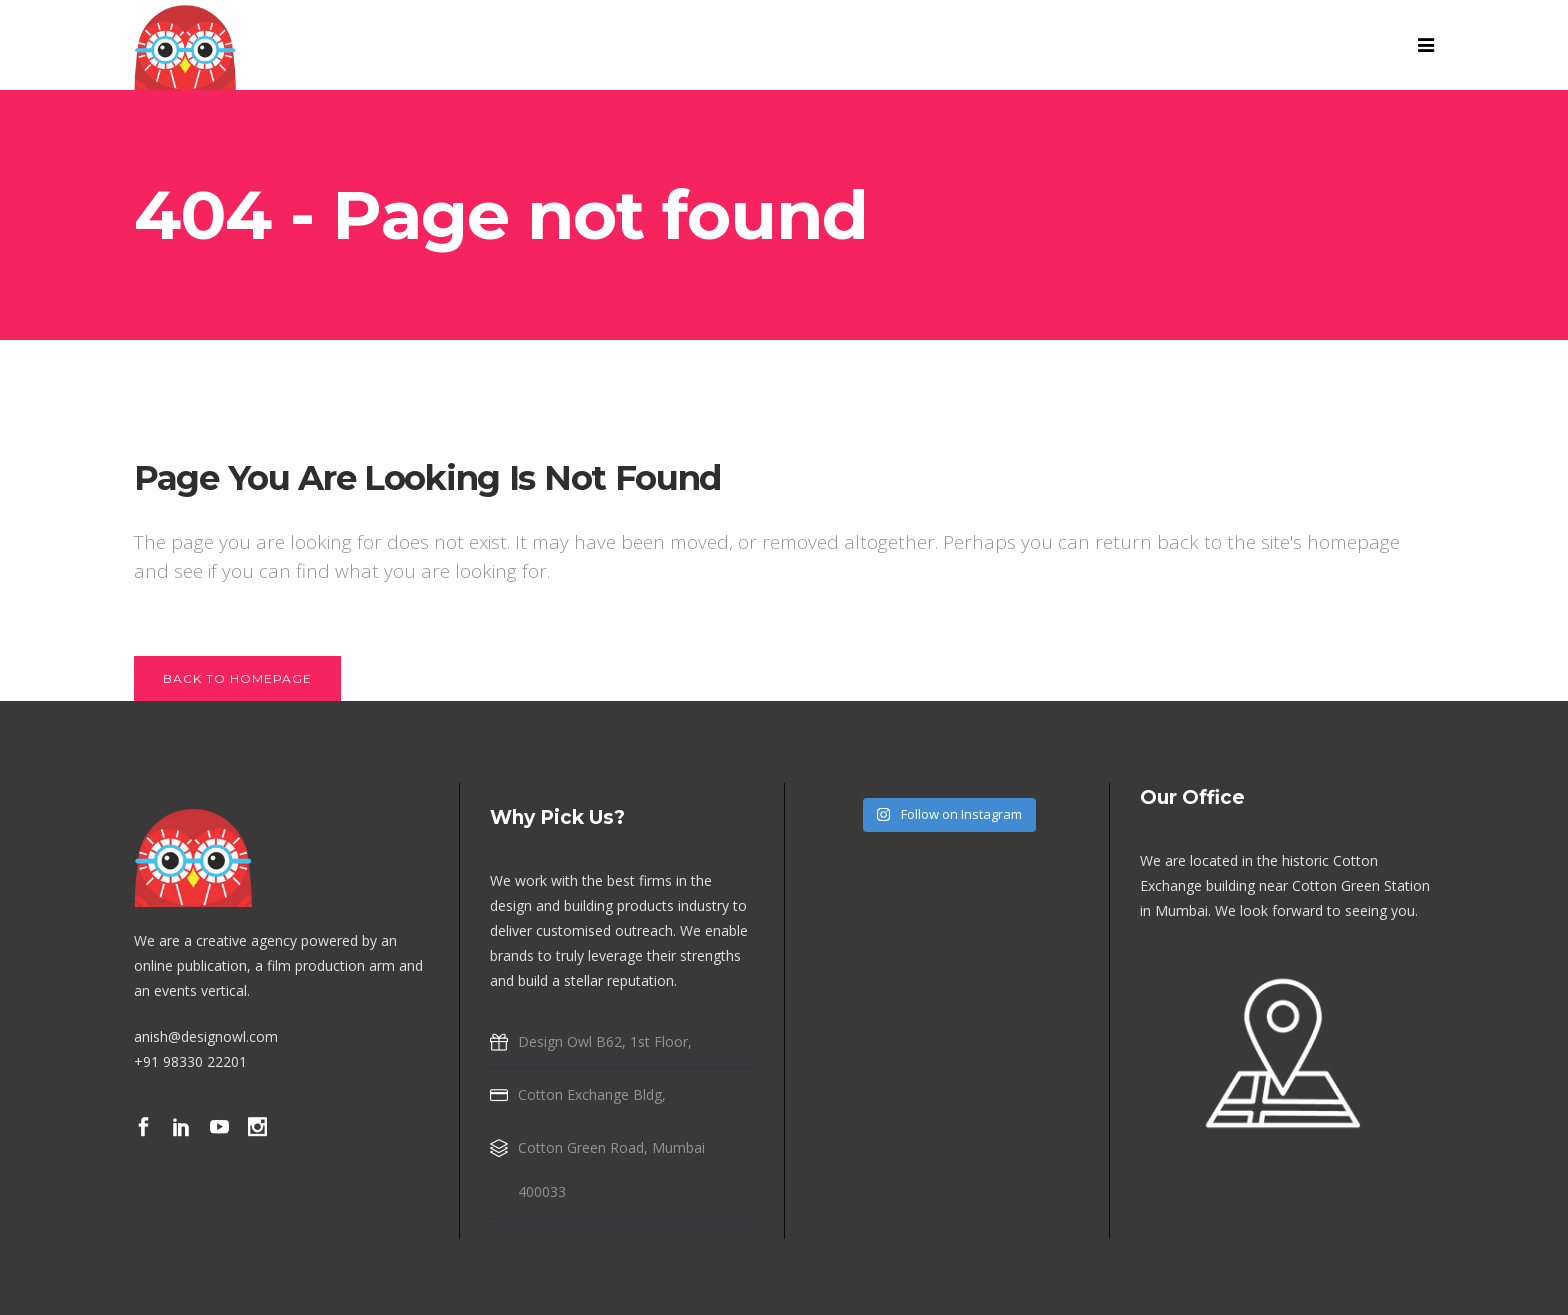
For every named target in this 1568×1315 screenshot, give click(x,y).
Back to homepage (237, 678)
